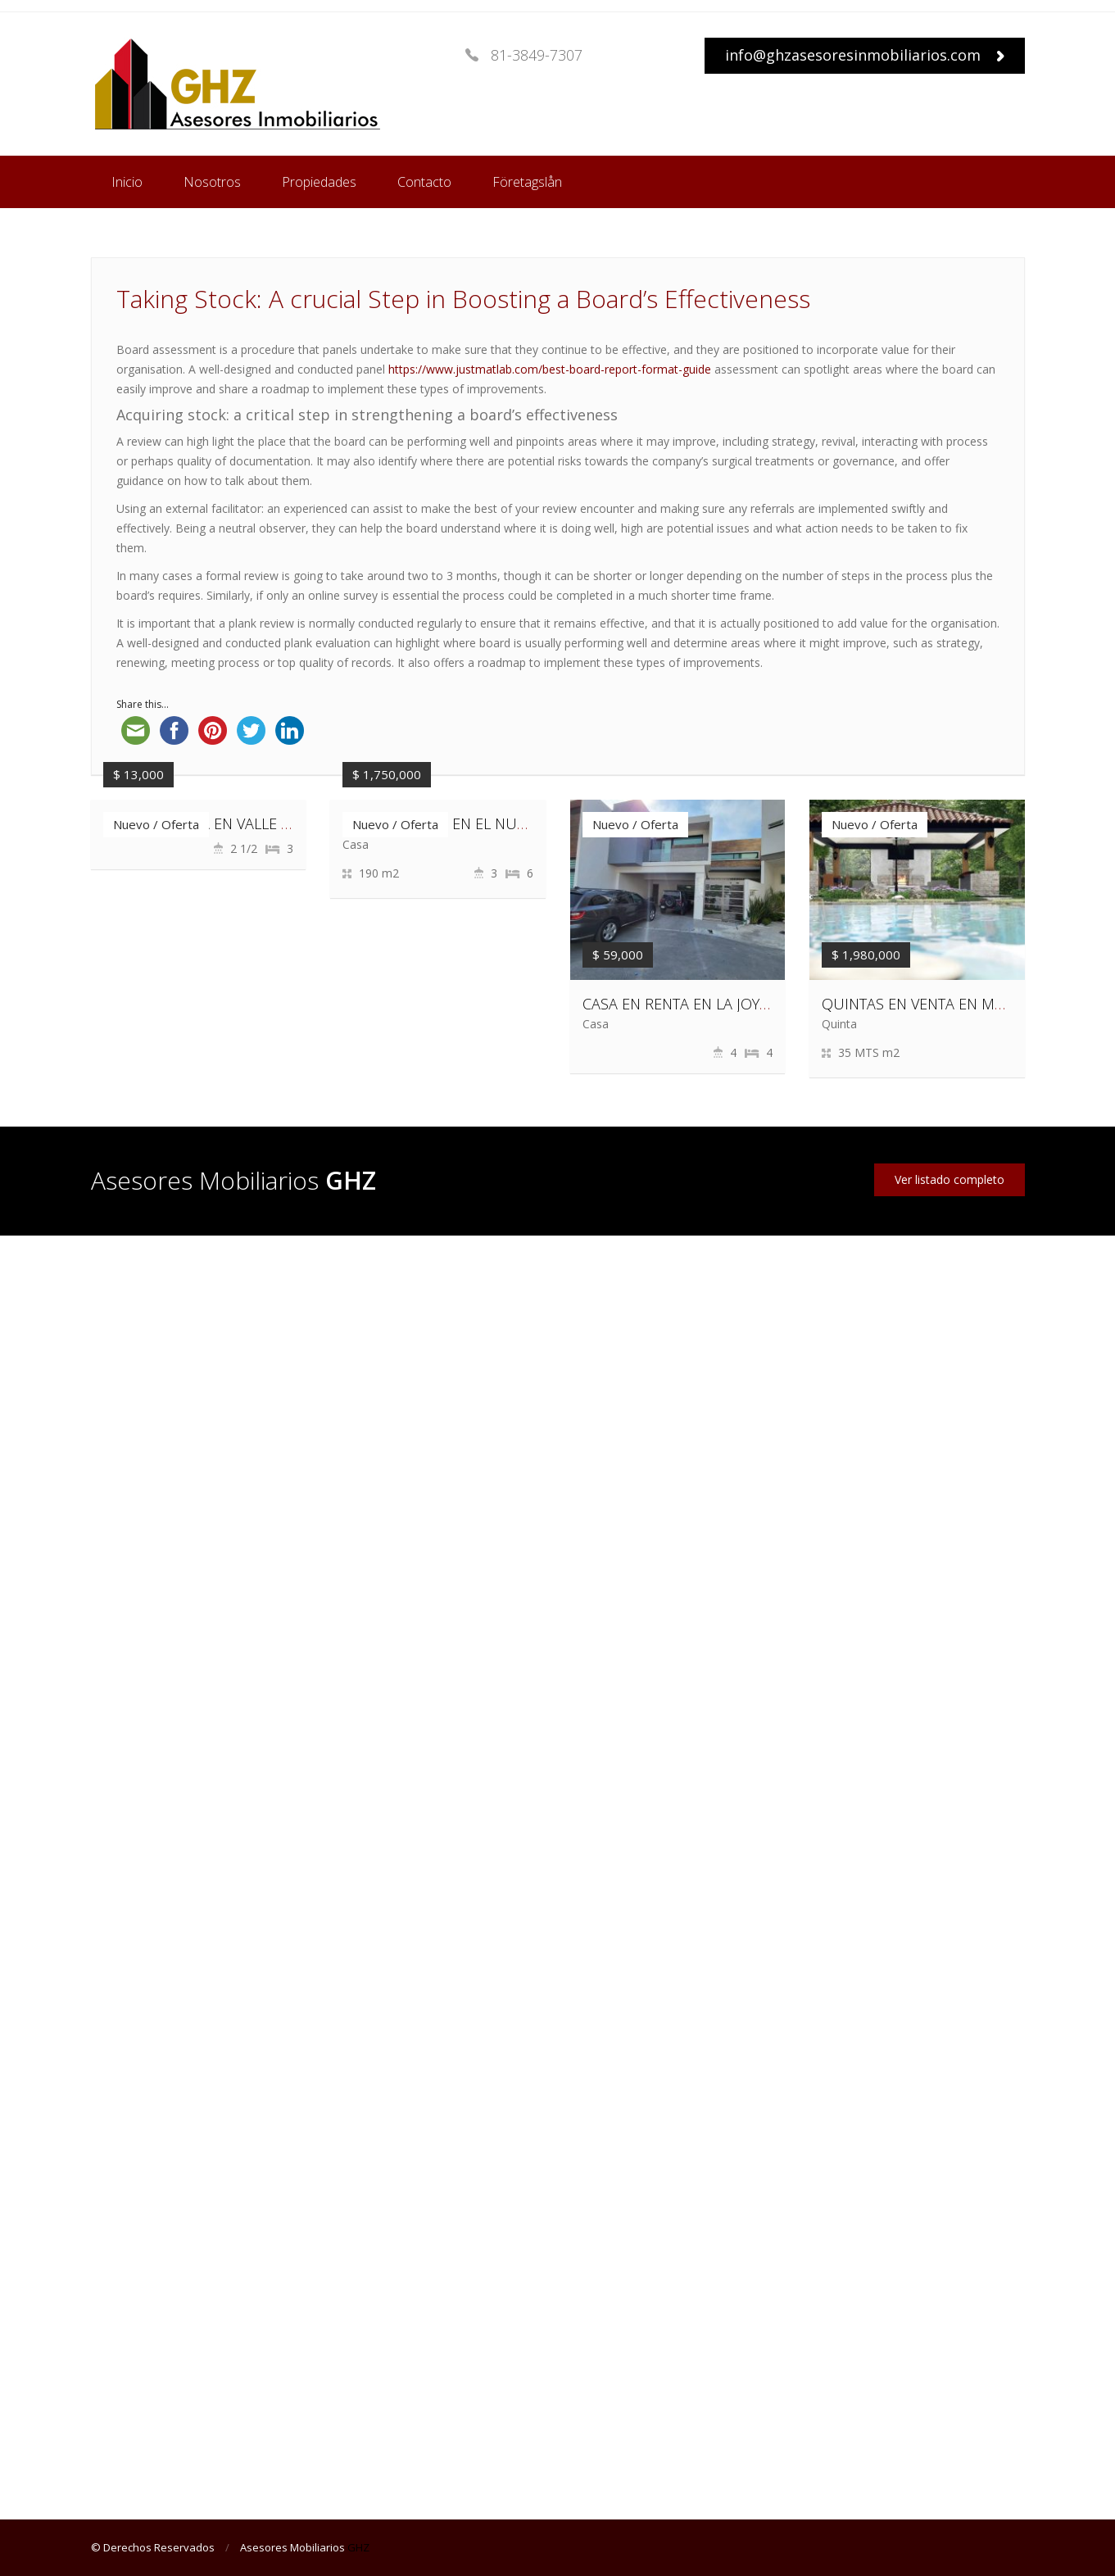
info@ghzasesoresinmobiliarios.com (864, 55)
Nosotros (212, 182)
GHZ (358, 2547)
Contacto (424, 182)
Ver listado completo (949, 1179)
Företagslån (527, 182)
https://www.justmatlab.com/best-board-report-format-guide (549, 369)
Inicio (127, 182)
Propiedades (319, 182)
